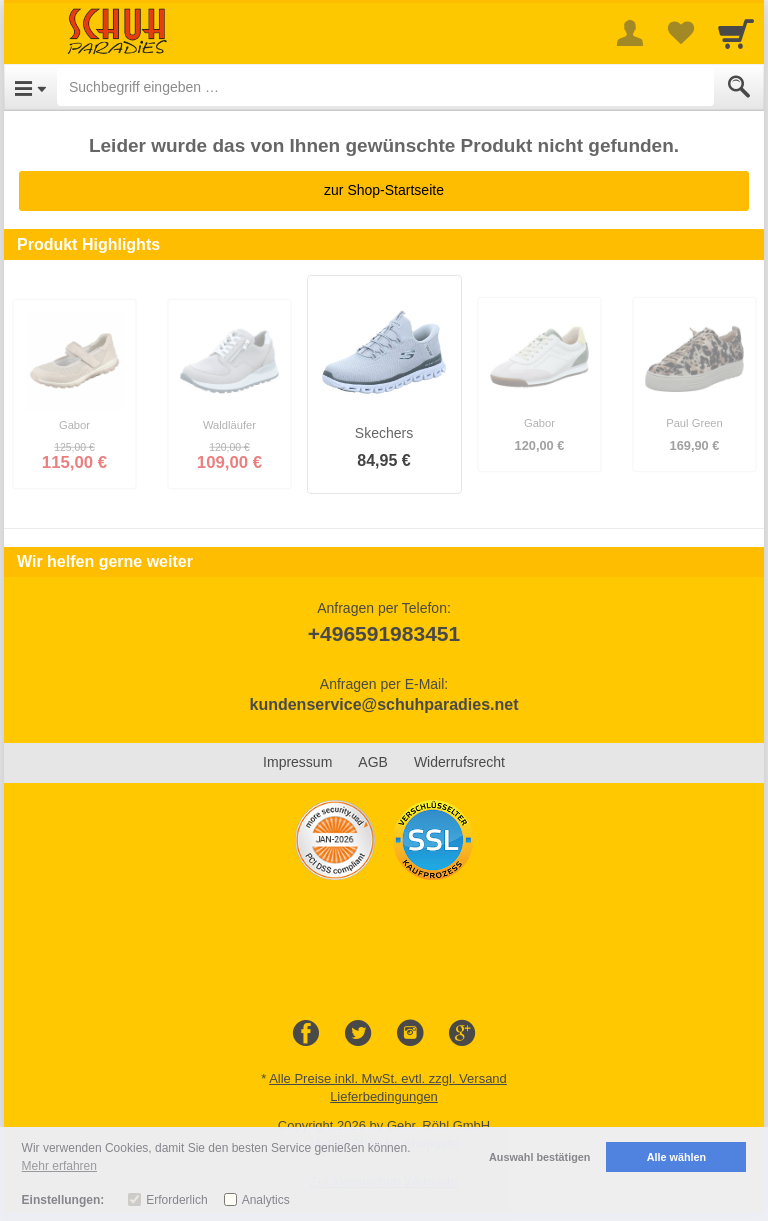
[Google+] (462, 1034)
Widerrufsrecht (459, 762)
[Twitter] (358, 1034)
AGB (373, 762)
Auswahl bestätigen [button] (539, 1157)
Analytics (266, 1200)
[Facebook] (306, 1034)
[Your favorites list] (680, 33)
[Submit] (739, 87)
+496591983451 (384, 633)
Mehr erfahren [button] (59, 1166)
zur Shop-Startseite (384, 190)
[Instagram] (410, 1034)
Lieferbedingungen (384, 1096)
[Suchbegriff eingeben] (385, 87)
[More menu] (630, 33)
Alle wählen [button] (676, 1157)
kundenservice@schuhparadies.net (383, 704)
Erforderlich (176, 1200)
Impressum (297, 762)
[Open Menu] (30, 87)
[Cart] (736, 33)
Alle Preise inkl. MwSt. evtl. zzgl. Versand (388, 1078)
